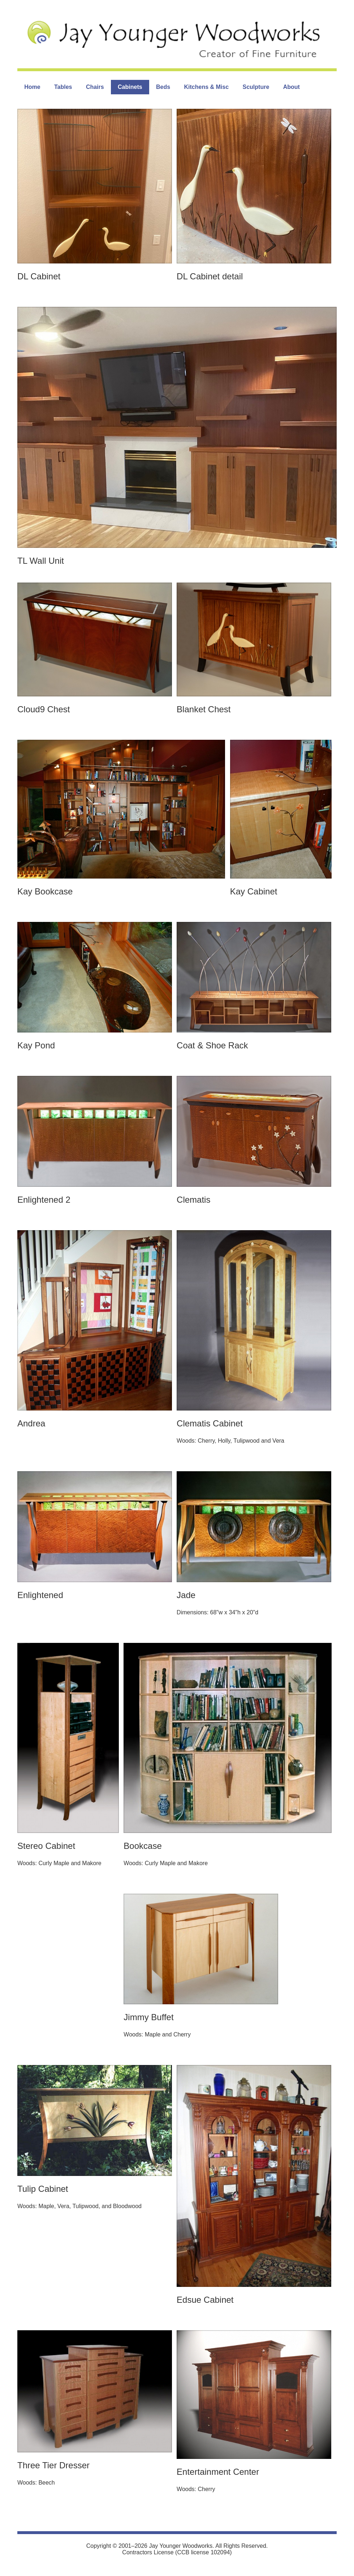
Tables (63, 87)
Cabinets (130, 87)
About (291, 87)
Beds (163, 87)
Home (32, 87)
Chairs (95, 87)
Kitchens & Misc (206, 87)
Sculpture (255, 87)
